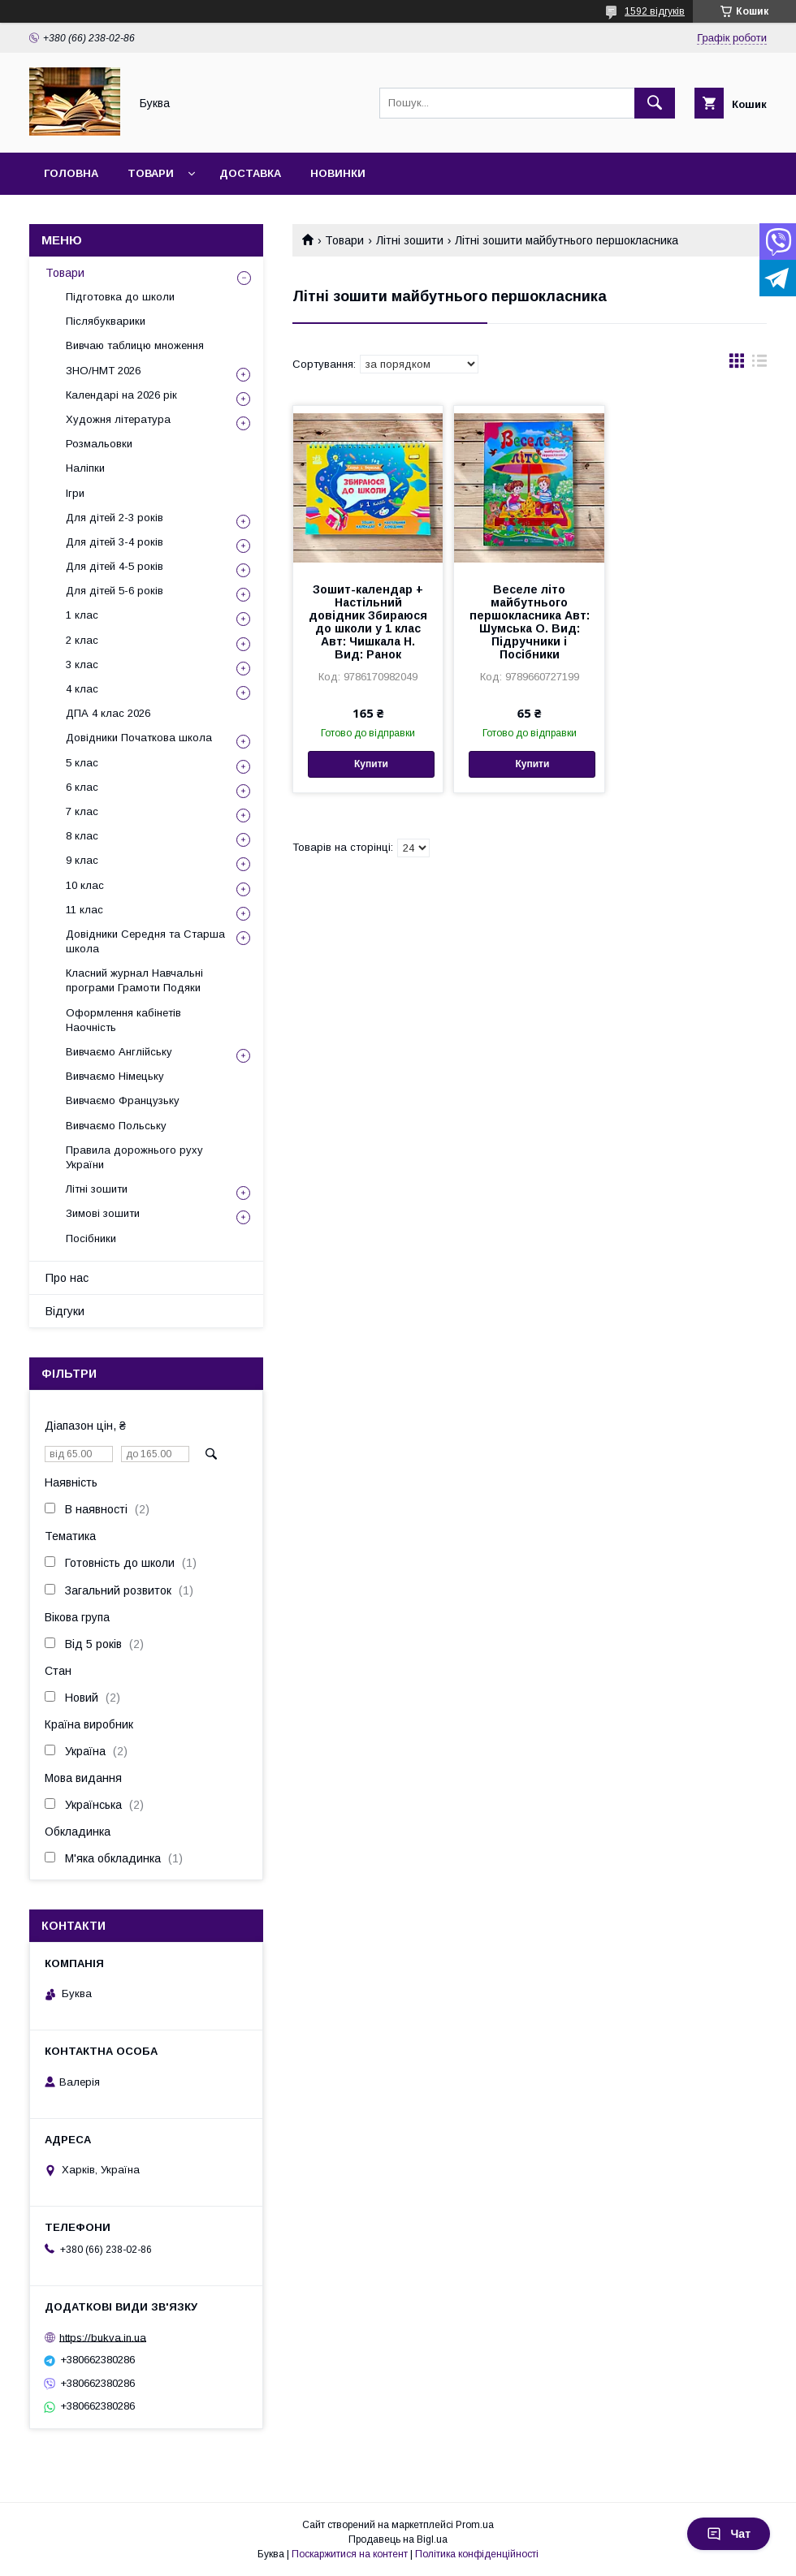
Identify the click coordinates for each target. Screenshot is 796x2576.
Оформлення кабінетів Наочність (123, 1020)
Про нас (67, 1277)
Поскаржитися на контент (350, 2554)
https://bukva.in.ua (102, 2337)
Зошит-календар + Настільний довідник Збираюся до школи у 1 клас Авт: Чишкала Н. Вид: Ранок (368, 622)
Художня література (118, 419)
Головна (71, 173)
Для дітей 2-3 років (114, 517)
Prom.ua (475, 2525)
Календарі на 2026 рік (121, 395)
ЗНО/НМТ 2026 (103, 371)
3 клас (82, 664)
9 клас (82, 860)
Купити (371, 764)
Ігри (75, 493)
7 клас (82, 811)
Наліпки (85, 468)
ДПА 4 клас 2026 (108, 713)
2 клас (82, 640)
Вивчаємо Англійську (119, 1052)
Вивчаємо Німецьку (115, 1076)
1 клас (82, 615)
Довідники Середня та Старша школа (145, 941)
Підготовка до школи (120, 297)
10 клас (85, 885)
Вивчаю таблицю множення (135, 345)
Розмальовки (99, 444)
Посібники (91, 1238)
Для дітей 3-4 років (114, 542)
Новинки (338, 173)
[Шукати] (654, 103)
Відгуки (64, 1311)
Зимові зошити (103, 1213)
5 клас (82, 763)
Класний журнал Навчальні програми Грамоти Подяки (134, 980)
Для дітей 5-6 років (114, 591)
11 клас (84, 910)
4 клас (82, 689)
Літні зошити (409, 240)
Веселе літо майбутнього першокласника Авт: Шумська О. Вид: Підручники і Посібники (529, 622)
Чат (729, 2533)
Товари (151, 173)
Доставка (250, 173)
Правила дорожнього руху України (134, 1157)
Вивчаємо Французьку (123, 1100)
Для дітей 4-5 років (114, 566)
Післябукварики (105, 321)
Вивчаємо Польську (116, 1126)
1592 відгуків (655, 11)
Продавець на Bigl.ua (398, 2539)
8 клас (82, 836)
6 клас (82, 787)
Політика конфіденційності (477, 2554)
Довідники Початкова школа (139, 737)
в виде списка (759, 364)
